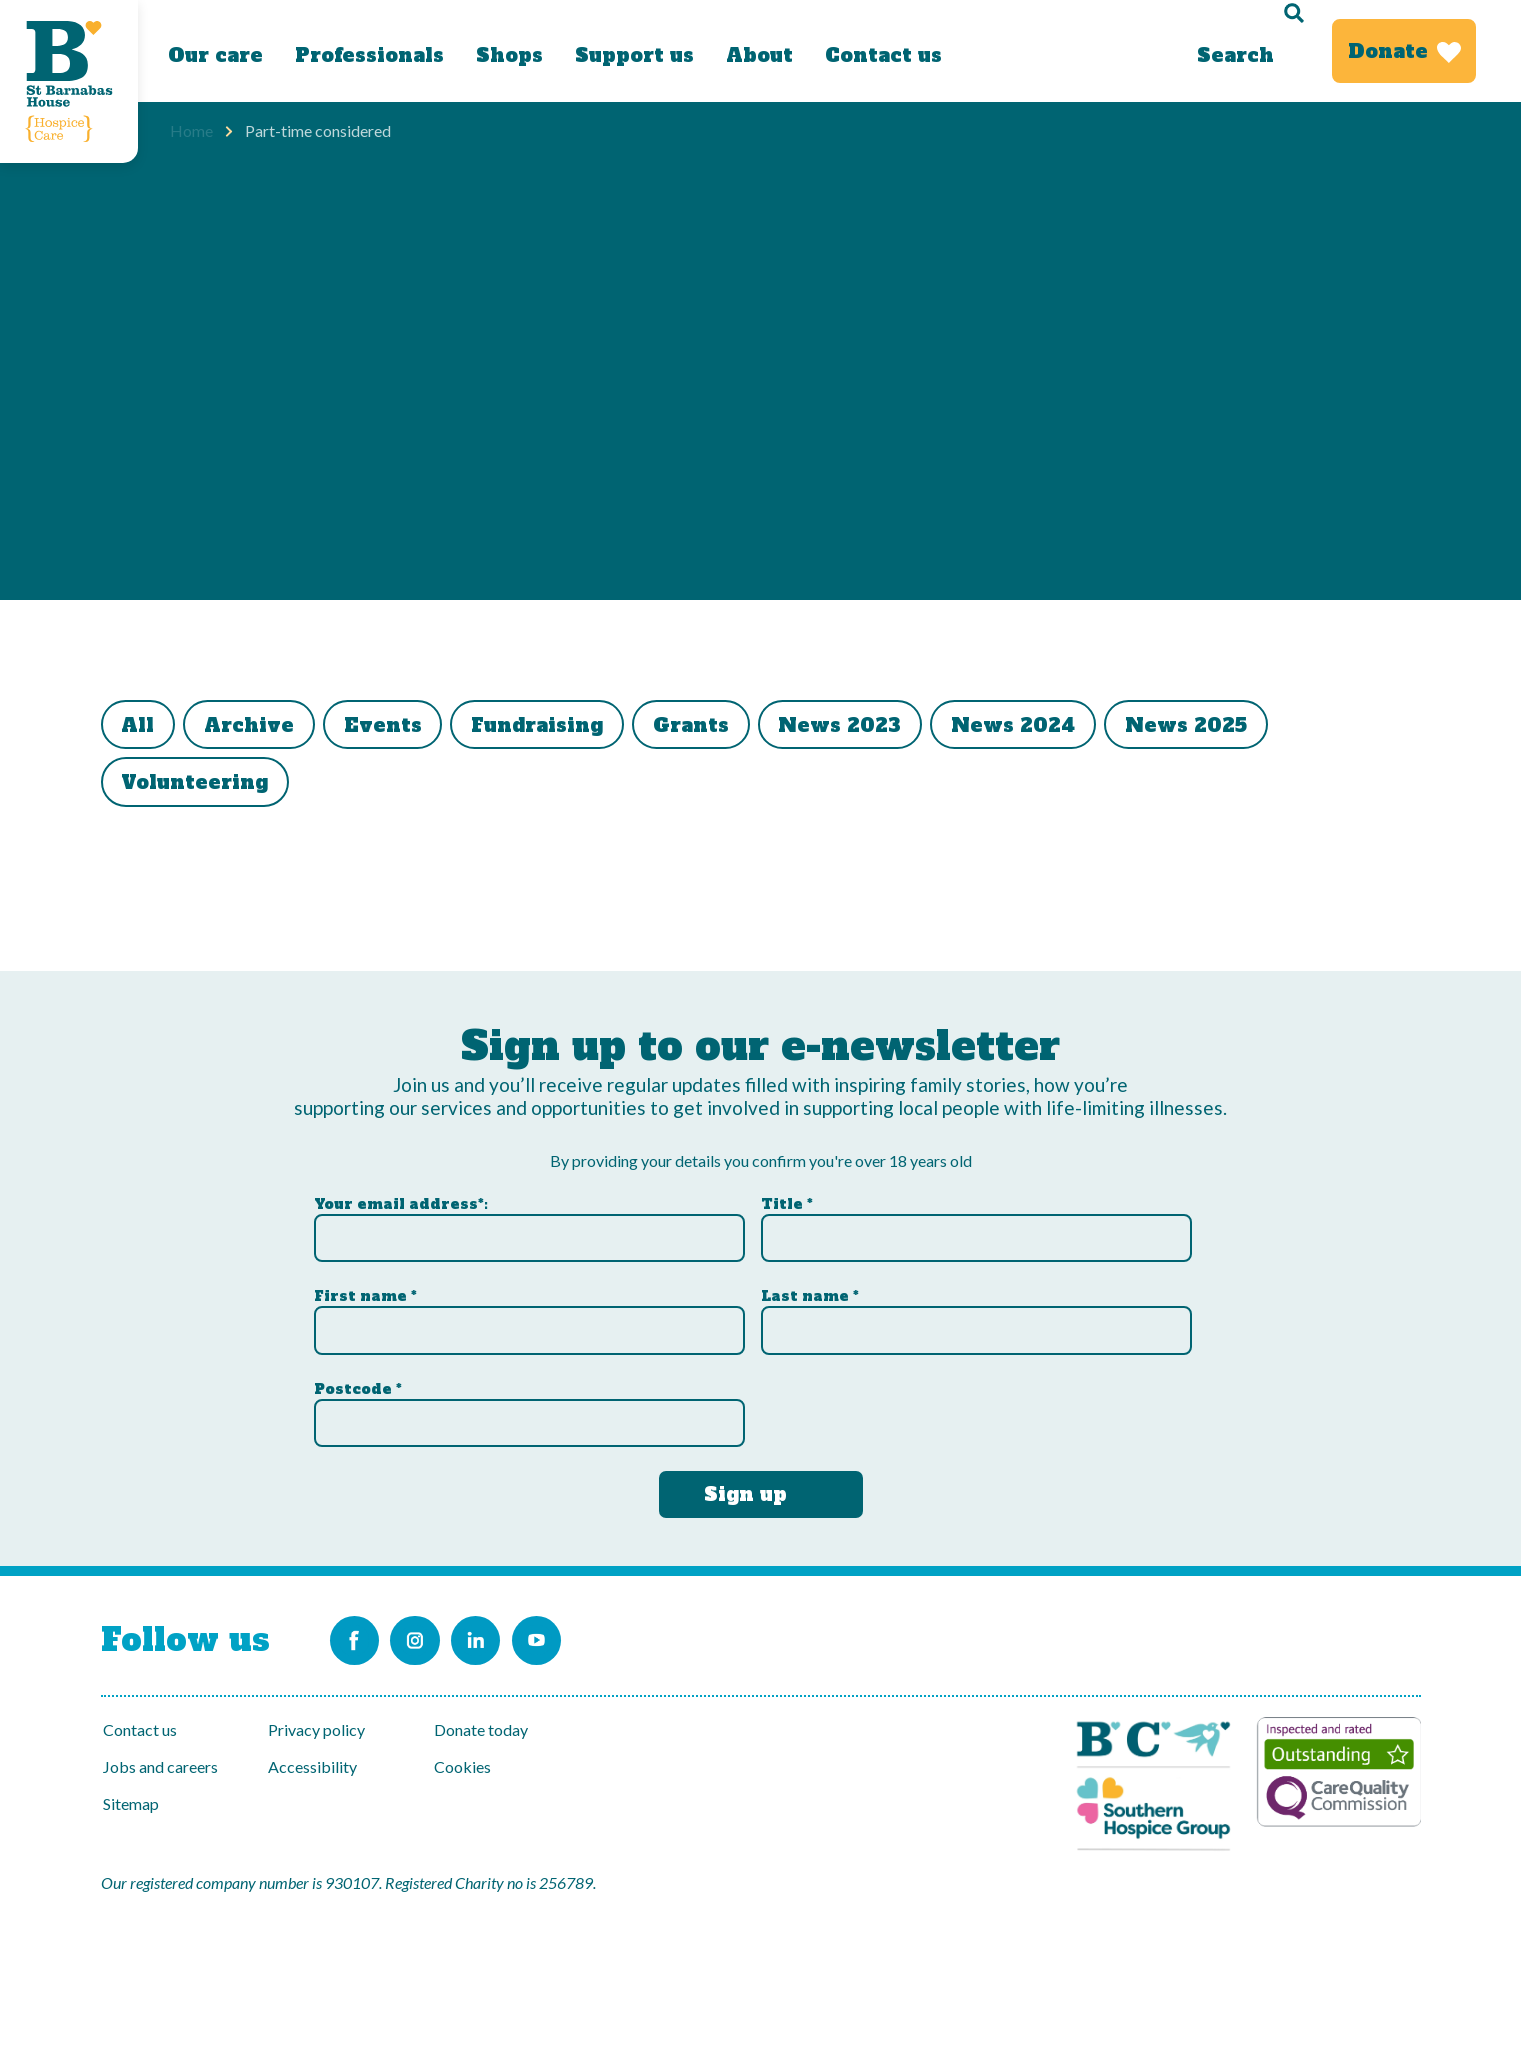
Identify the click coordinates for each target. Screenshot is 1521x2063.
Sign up (745, 1487)
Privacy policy (316, 1729)
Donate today (481, 1729)
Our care (215, 55)
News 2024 (1081, 727)
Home (191, 130)
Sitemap (131, 1803)
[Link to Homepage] (69, 81)
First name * (365, 1290)
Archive (265, 727)
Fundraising (574, 727)
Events (409, 727)
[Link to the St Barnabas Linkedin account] (510, 1637)
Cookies (462, 1766)
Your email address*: (401, 1197)
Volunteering (200, 789)
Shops (509, 55)
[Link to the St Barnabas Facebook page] (358, 1637)
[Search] (1247, 51)
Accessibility (312, 1766)
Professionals (369, 55)
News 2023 (897, 727)
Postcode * (358, 1382)
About (759, 55)
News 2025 (1264, 727)
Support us (634, 55)
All (143, 727)
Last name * (810, 1290)
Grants (738, 727)
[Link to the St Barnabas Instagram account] (434, 1637)
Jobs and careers (160, 1766)
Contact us (883, 55)
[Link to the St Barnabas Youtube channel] (586, 1637)
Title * (787, 1197)
